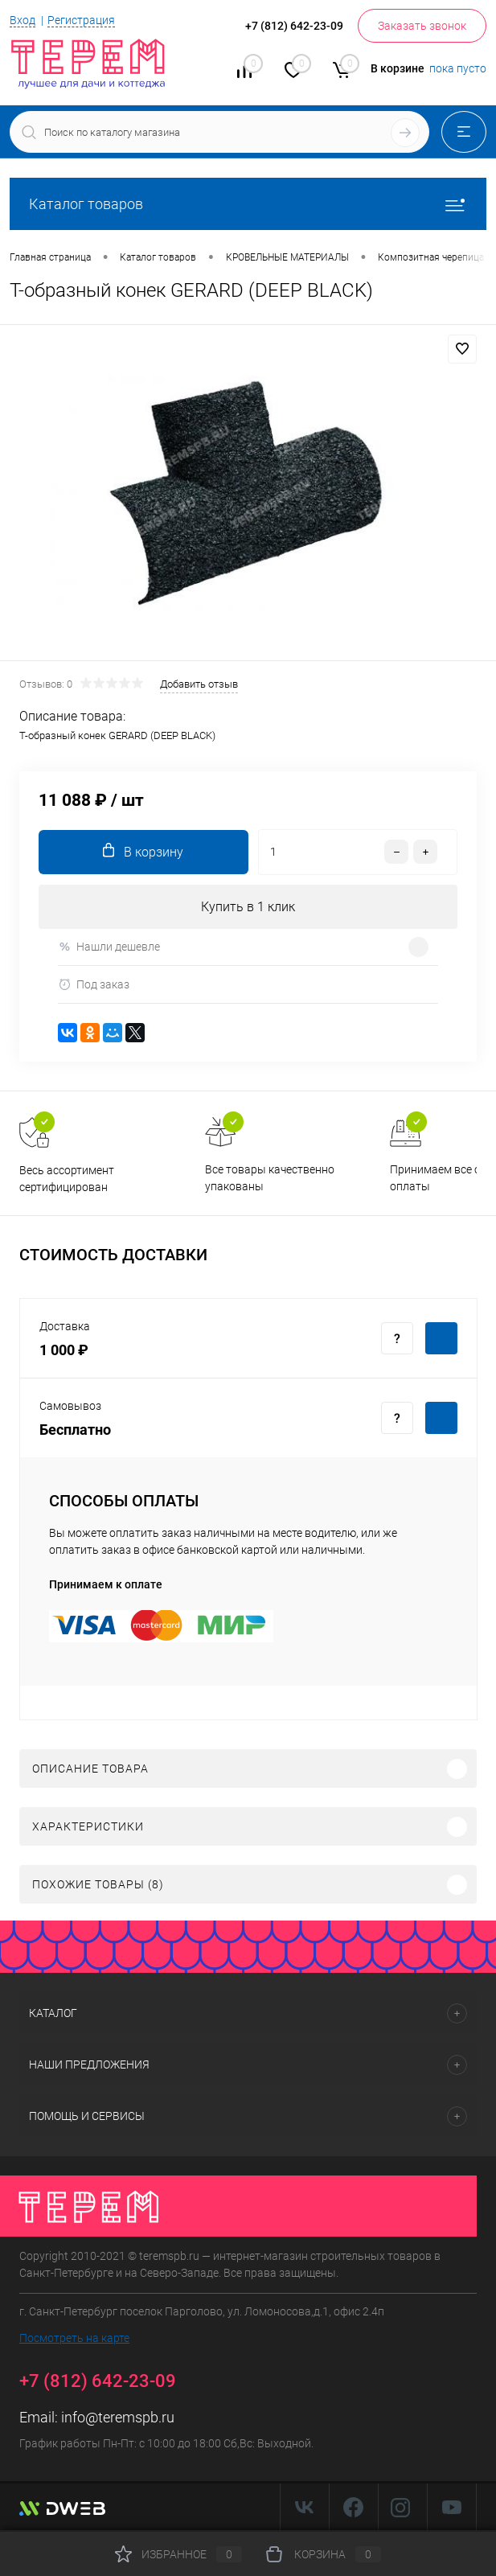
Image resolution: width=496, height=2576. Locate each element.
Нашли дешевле (109, 947)
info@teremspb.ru (117, 2417)
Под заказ (93, 985)
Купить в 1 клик (248, 906)
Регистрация (81, 20)
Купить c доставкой (441, 1338)
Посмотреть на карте (74, 2338)
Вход (22, 20)
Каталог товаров (248, 204)
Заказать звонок (422, 25)
